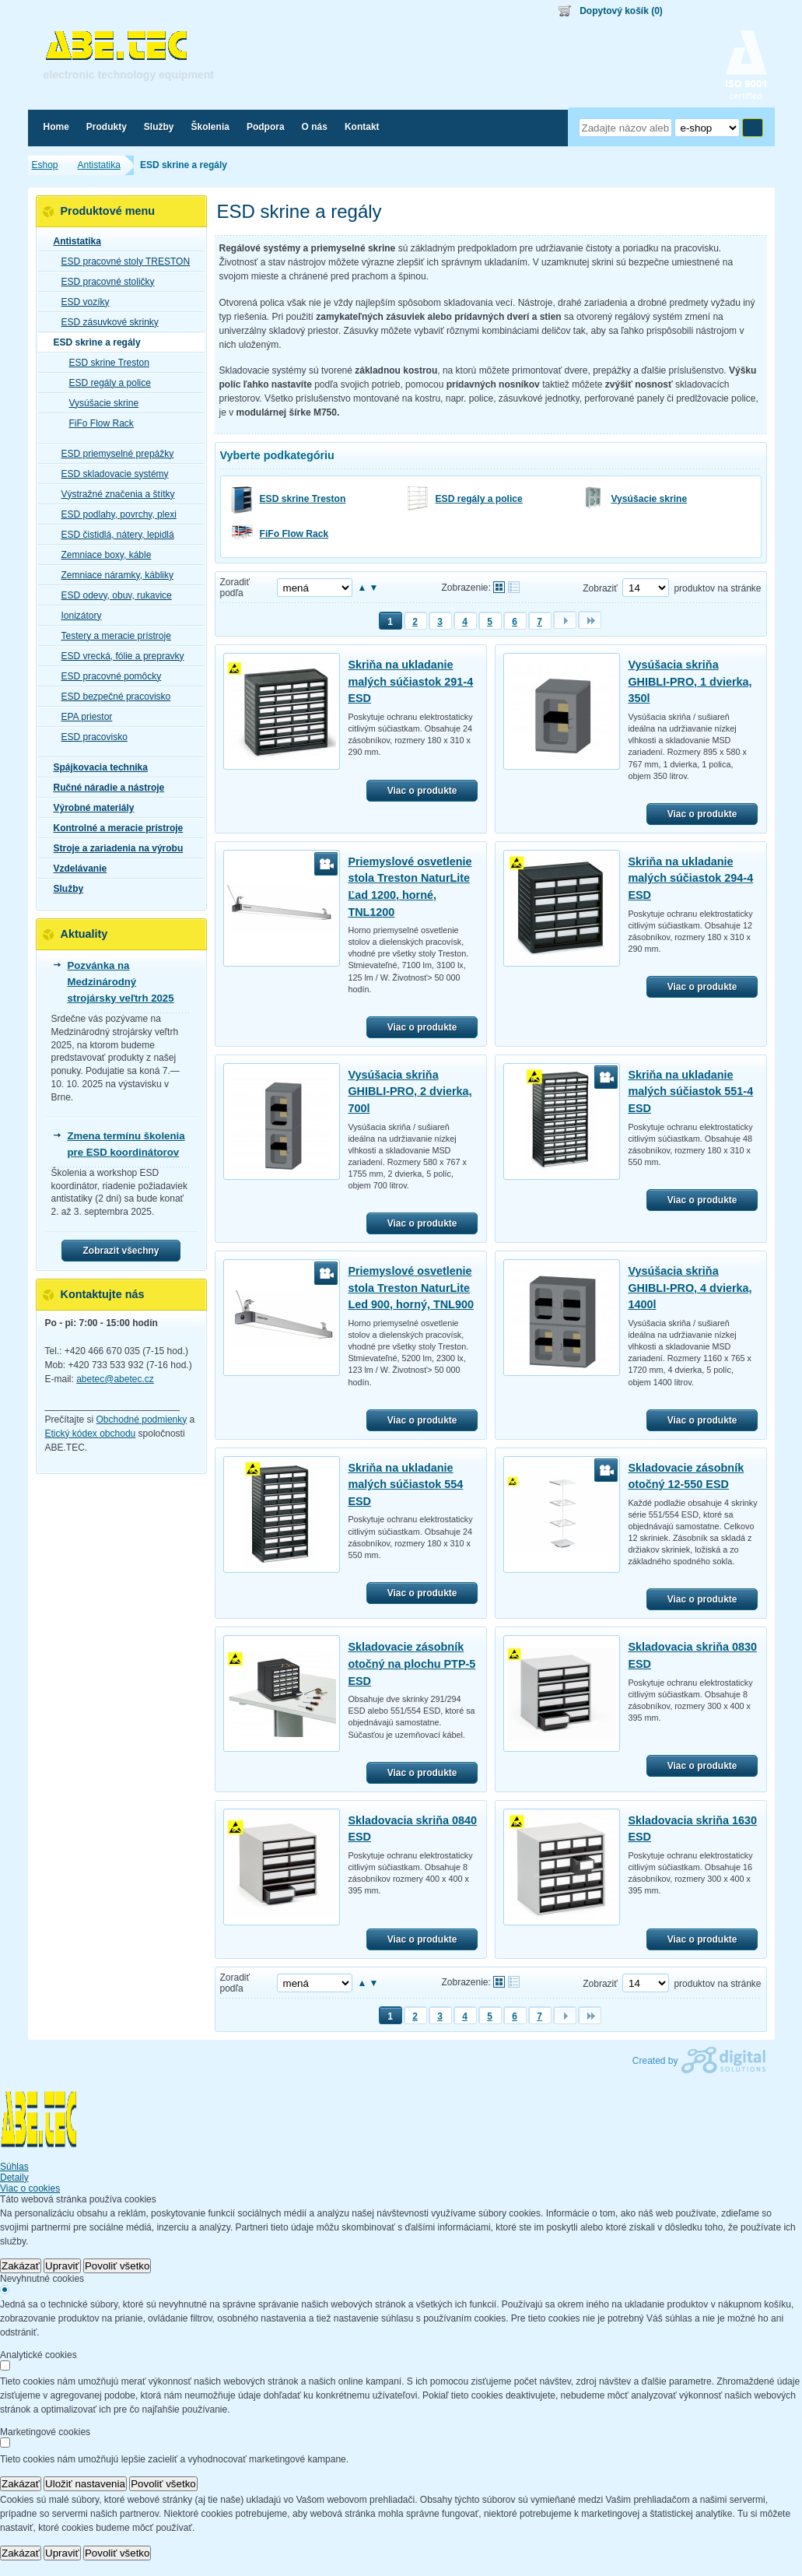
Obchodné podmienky (141, 1419)
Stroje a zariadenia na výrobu (114, 848)
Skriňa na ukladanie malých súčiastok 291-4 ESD (410, 681)
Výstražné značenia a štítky (113, 494)
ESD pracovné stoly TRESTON (121, 261)
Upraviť (62, 2266)
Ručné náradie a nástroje (104, 787)
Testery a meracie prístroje (111, 635)
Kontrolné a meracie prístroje (114, 828)
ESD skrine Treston (303, 498)
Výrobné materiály (89, 807)
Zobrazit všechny (120, 1250)
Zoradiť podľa (235, 587)
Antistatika (72, 241)
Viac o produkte (422, 790)
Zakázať (21, 2266)
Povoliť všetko (117, 2266)
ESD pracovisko (90, 737)
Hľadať (752, 127)
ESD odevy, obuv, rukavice (112, 595)
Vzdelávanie (75, 868)
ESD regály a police (479, 498)
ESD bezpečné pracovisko (111, 696)
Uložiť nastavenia (85, 2484)
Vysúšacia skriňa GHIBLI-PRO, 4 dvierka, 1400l (689, 1288)
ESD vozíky (81, 302)
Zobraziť (600, 588)
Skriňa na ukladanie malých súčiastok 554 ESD (405, 1484)
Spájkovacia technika (96, 767)
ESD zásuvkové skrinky (105, 322)
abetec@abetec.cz (115, 1379)
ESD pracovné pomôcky (107, 676)
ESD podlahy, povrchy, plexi (114, 514)
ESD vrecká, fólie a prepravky (118, 656)
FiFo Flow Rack (294, 533)
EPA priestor (82, 716)
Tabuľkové (514, 587)
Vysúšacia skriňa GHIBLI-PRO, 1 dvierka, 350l (689, 681)
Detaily (14, 2177)
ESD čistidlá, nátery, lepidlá (113, 534)
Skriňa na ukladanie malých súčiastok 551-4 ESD (690, 1091)
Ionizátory (77, 615)
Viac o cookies (30, 2188)
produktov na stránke (717, 588)
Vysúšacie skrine (649, 498)
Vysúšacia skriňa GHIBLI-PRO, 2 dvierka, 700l (409, 1091)
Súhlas (14, 2166)
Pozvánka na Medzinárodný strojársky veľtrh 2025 (121, 982)
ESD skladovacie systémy (110, 474)
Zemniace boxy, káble (102, 554)
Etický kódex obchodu (90, 1433)
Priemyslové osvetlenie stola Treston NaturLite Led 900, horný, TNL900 (411, 1288)
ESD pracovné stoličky (103, 281)
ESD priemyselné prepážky (113, 453)
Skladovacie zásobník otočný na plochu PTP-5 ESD (411, 1663)
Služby (64, 888)
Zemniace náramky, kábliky (113, 575)
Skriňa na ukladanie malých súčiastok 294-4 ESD (690, 878)
